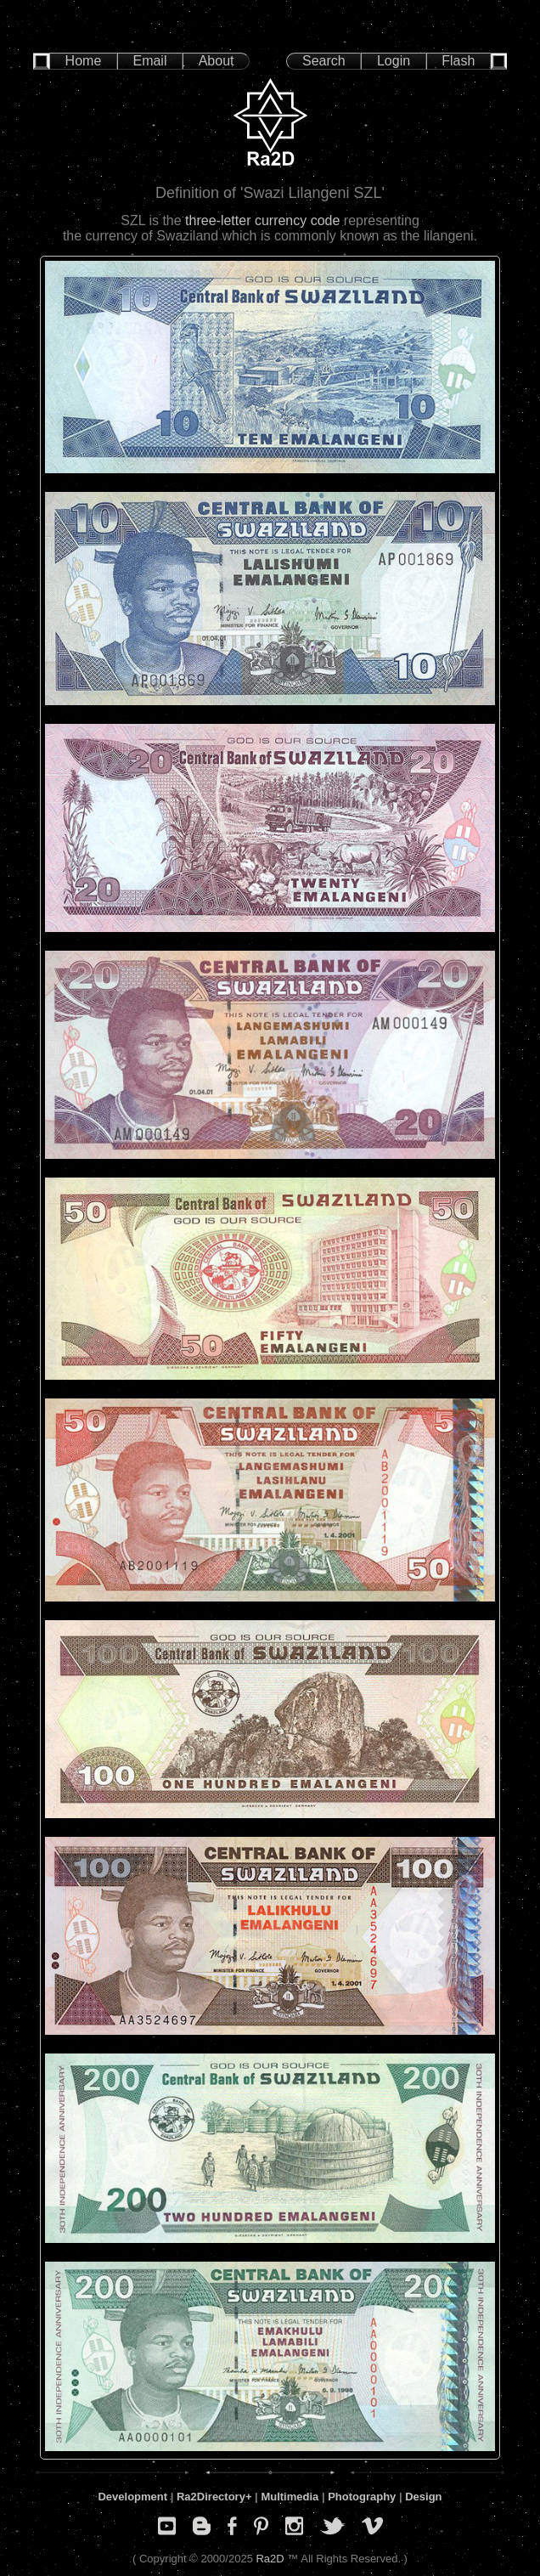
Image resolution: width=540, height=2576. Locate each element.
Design (423, 2496)
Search (324, 61)
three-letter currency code (262, 220)
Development (132, 2496)
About (216, 61)
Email (149, 61)
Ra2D (270, 2558)
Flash (458, 61)
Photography (362, 2496)
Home (83, 61)
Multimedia (289, 2496)
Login (393, 61)
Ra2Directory (211, 2496)
